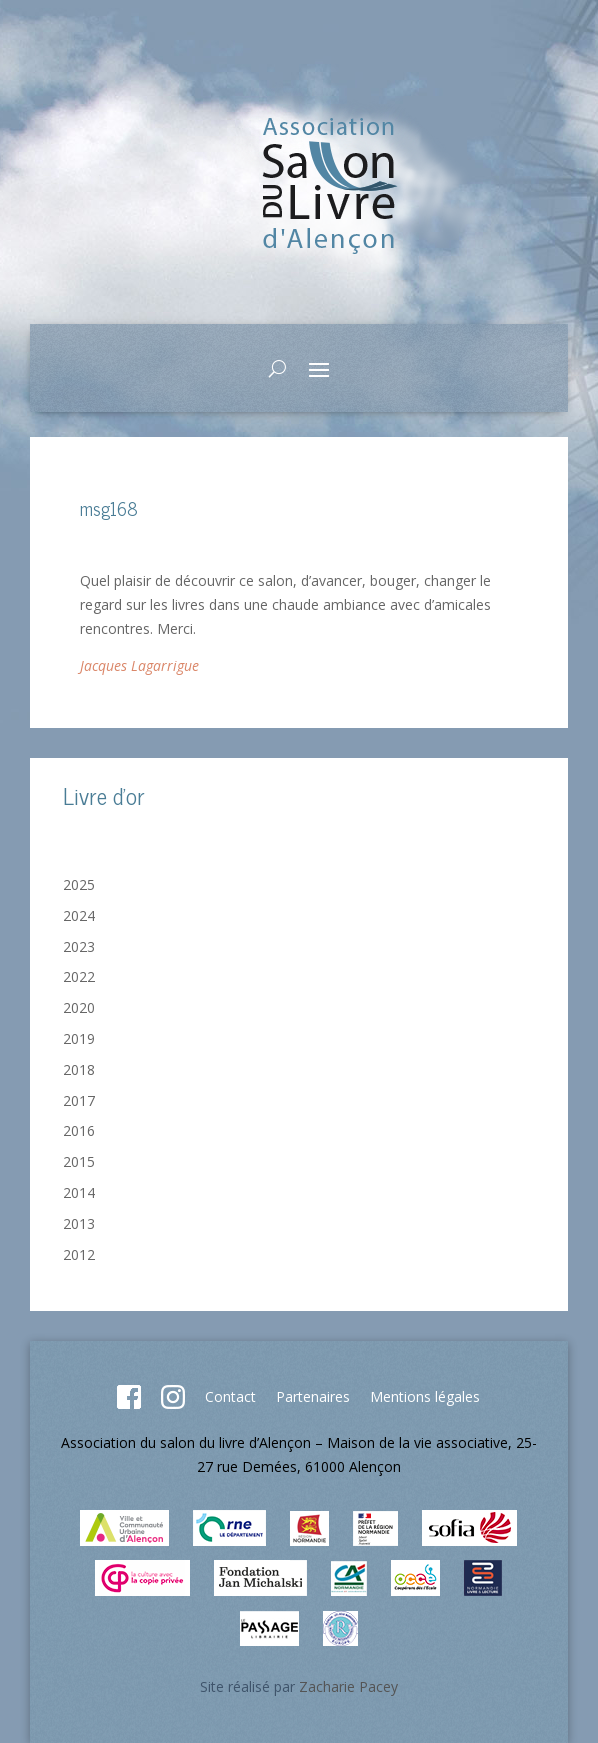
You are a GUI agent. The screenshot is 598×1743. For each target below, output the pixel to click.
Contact (230, 1396)
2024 (79, 915)
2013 (79, 1223)
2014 (79, 1192)
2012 (79, 1254)
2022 (79, 976)
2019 (79, 1038)
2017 (79, 1100)
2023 (79, 946)
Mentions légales (425, 1396)
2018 (79, 1069)
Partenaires (313, 1396)
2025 (79, 884)
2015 (79, 1161)
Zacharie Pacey (348, 1686)
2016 (79, 1130)
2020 (79, 1007)
